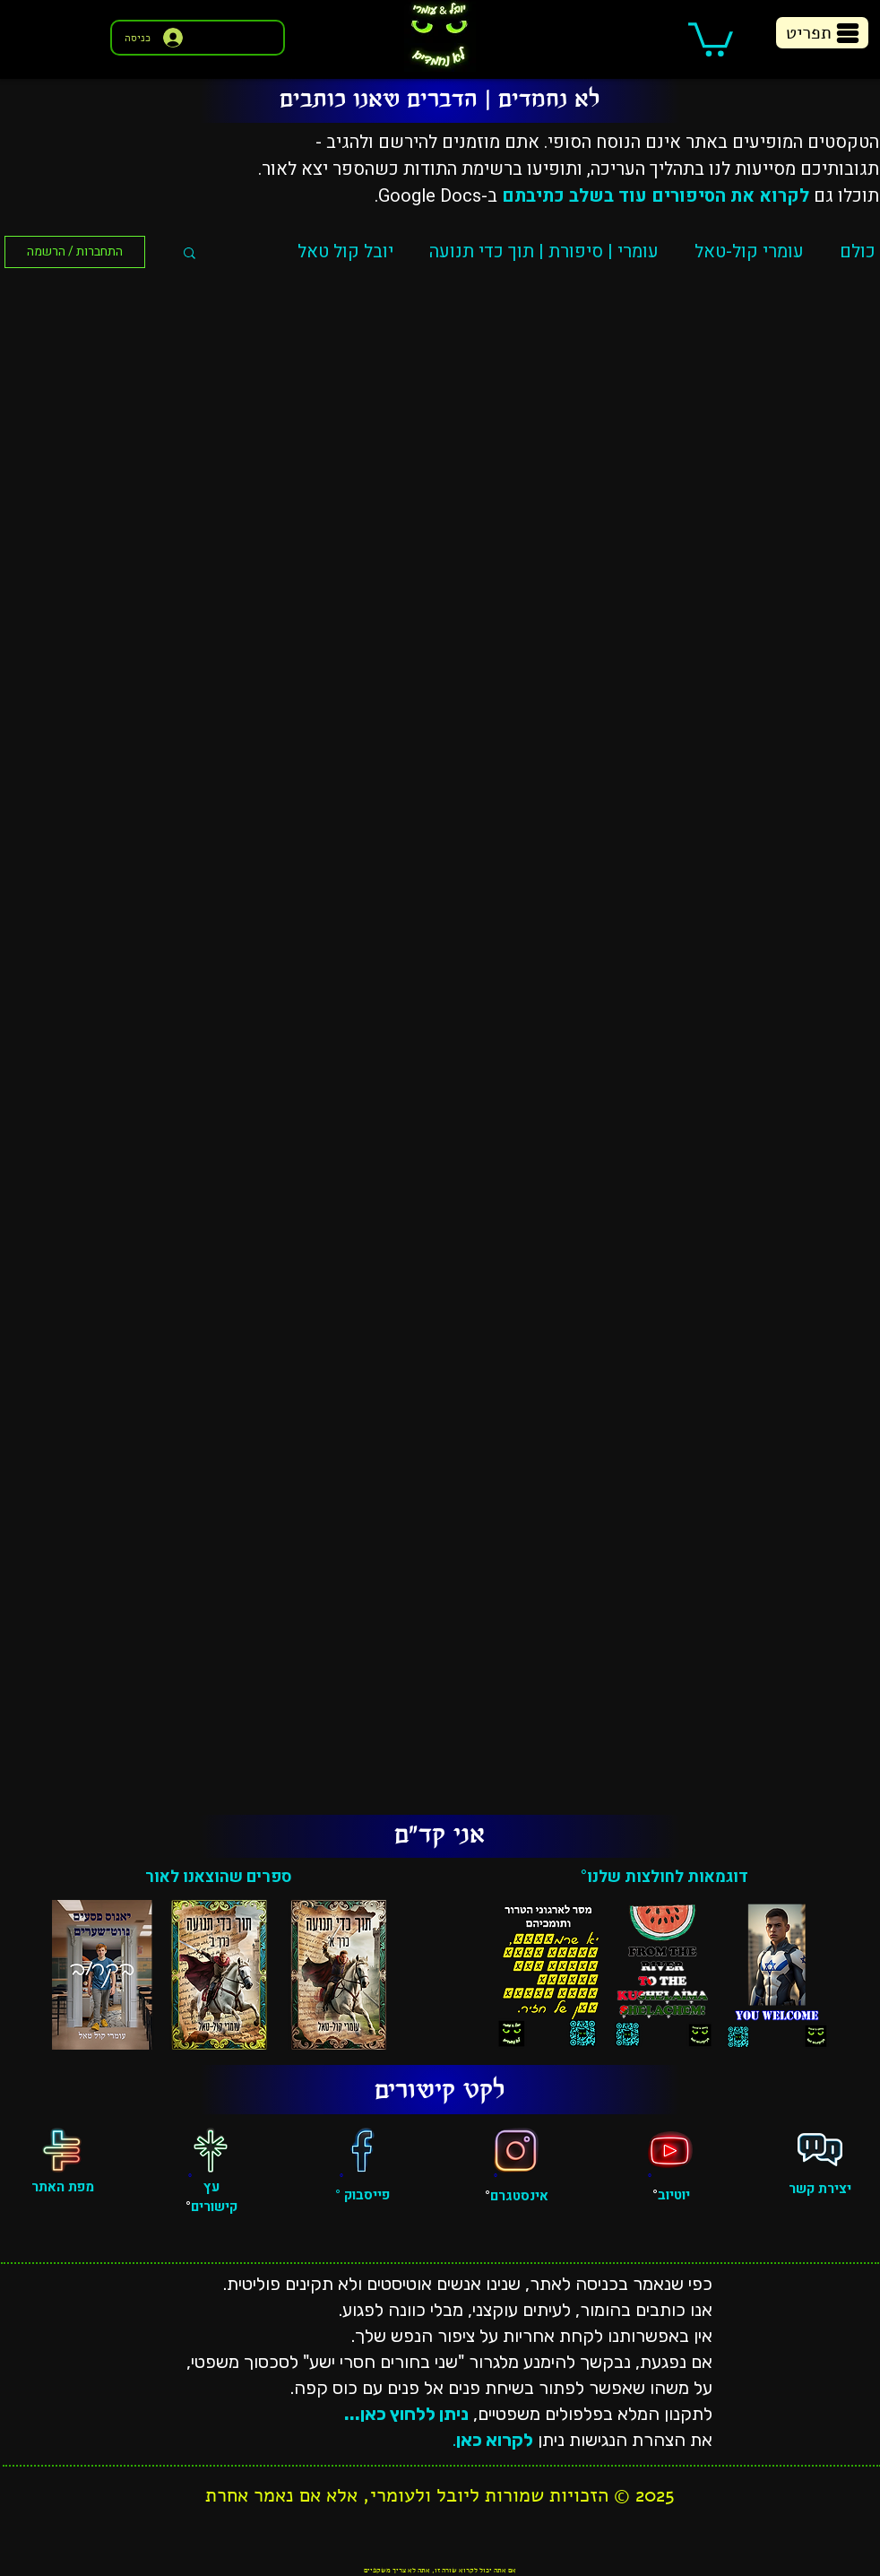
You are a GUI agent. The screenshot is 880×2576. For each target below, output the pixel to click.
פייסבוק (365, 2195)
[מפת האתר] (61, 2150)
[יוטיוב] (670, 2150)
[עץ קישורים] (210, 2150)
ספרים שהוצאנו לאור (218, 1877)
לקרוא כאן (494, 2439)
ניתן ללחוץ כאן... (406, 2413)
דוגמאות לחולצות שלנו (667, 1877)
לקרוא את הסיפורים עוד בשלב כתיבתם (655, 196)
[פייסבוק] (362, 2150)
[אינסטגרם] (516, 2150)
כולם (858, 252)
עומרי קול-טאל (749, 252)
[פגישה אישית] (820, 2150)
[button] (710, 37)
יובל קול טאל (345, 252)
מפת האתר (62, 2187)
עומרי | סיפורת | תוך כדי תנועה (544, 252)
